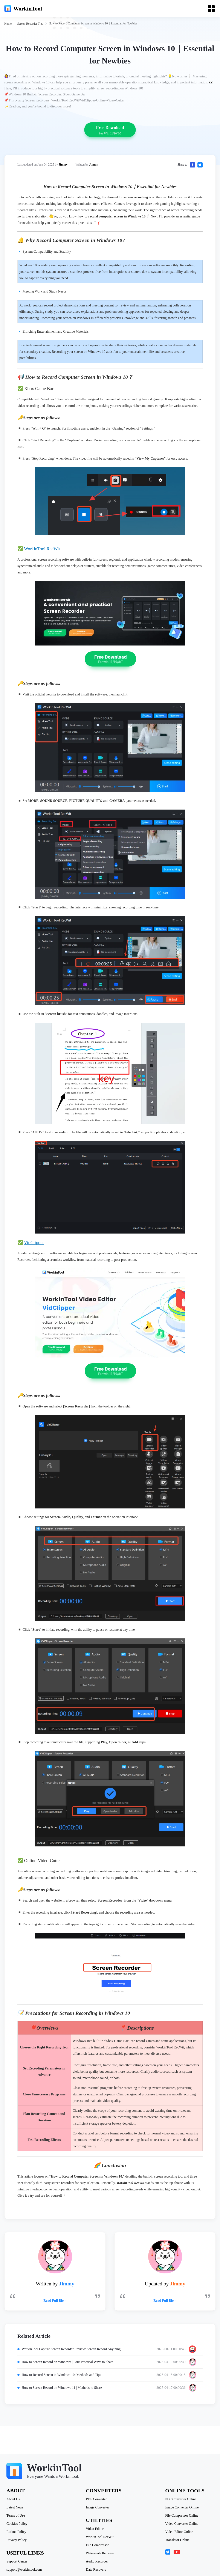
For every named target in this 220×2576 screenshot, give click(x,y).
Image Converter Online (182, 2507)
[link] (8, 23)
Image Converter (97, 2507)
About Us (13, 2499)
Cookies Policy (16, 2523)
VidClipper (34, 1242)
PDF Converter (96, 2499)
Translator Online (177, 2540)
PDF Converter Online (180, 2499)
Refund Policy (16, 2532)
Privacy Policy (16, 2540)
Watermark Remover (100, 2553)
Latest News (15, 2507)
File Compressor (97, 2545)
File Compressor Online (181, 2515)
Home (8, 23)
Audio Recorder (97, 2561)
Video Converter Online (181, 2523)
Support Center (16, 2561)
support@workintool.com (24, 2569)
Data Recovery (96, 2569)
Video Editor (95, 2529)
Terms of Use (15, 2515)
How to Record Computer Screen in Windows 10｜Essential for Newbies (93, 23)
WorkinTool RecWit (42, 548)
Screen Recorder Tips (30, 23)
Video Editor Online (179, 2532)
